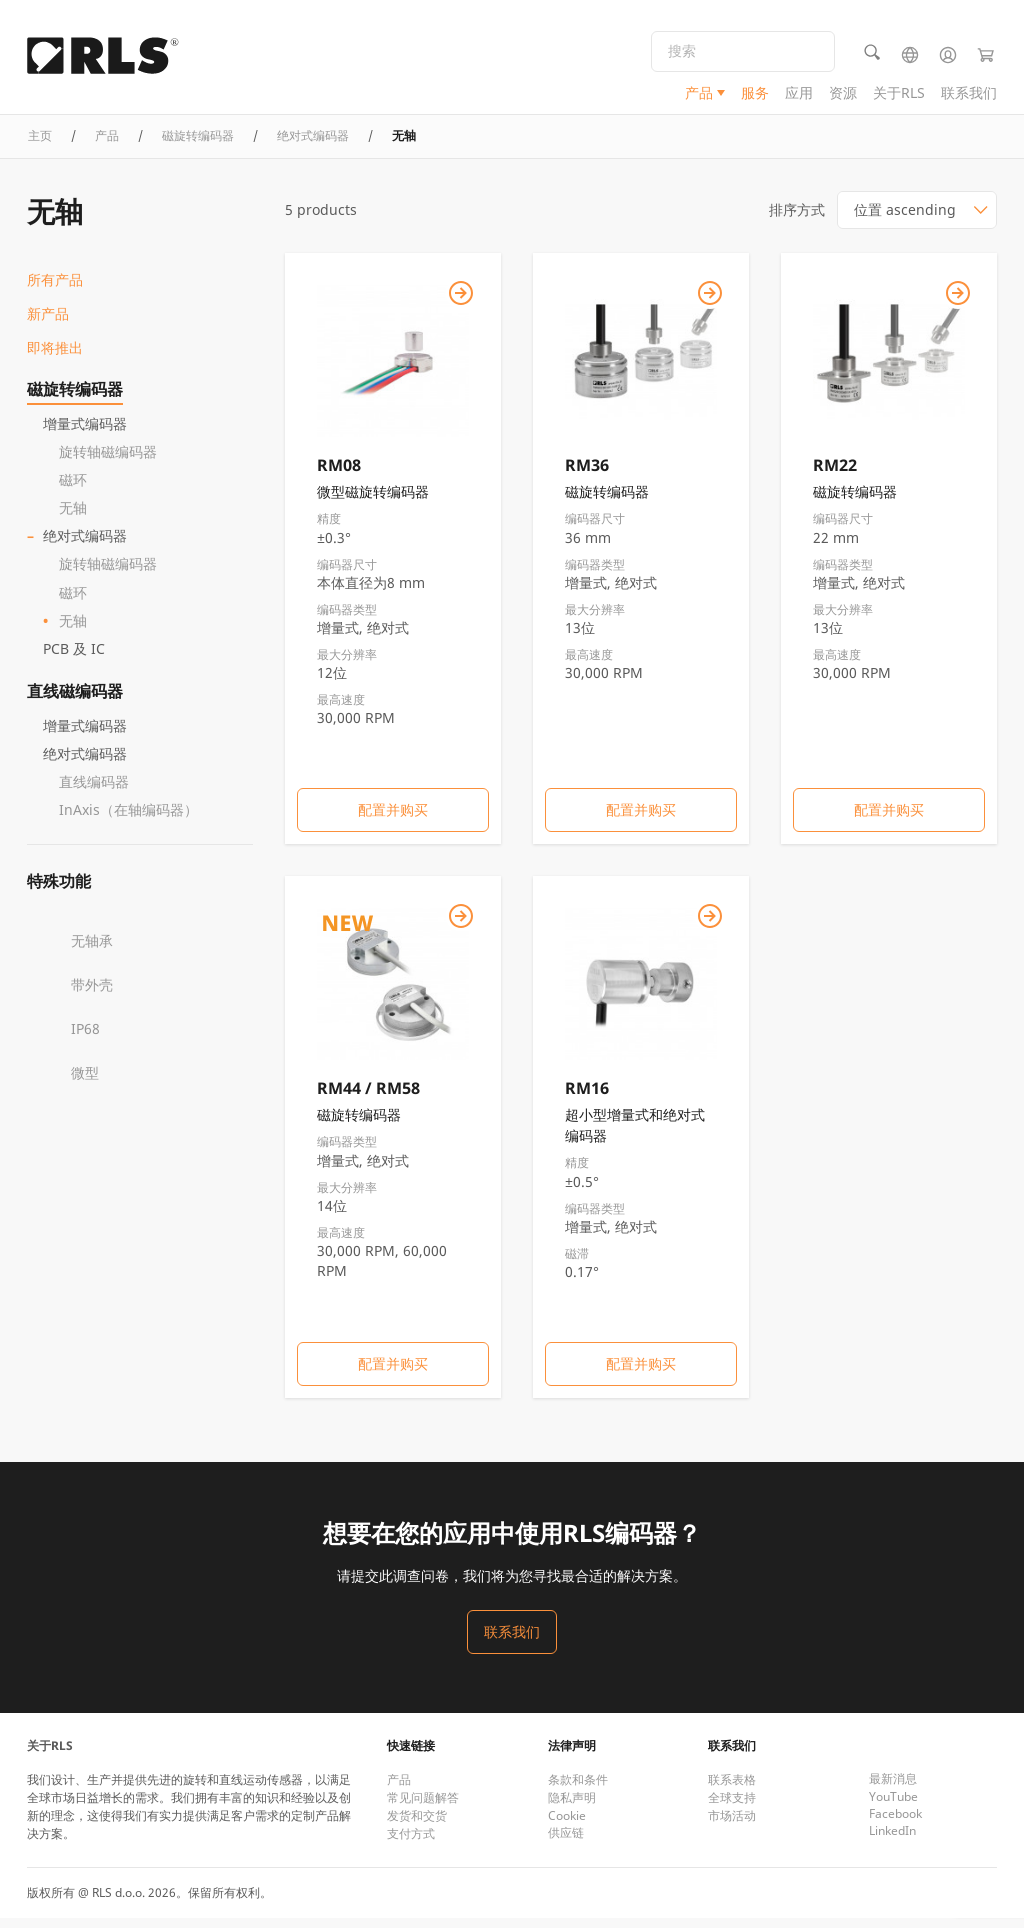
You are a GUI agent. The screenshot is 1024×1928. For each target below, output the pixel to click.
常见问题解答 (423, 1807)
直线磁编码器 (75, 700)
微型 (85, 1081)
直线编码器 (94, 790)
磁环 (73, 489)
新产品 (48, 323)
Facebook (895, 1823)
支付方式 (411, 1843)
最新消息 (893, 1788)
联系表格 (732, 1789)
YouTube (893, 1806)
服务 (755, 95)
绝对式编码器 (85, 545)
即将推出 (55, 357)
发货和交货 (417, 1825)
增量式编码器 (85, 433)
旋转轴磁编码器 (108, 461)
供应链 (566, 1842)
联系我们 (969, 95)
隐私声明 (572, 1807)
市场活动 (732, 1825)
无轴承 (92, 949)
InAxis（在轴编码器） (128, 818)
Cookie (567, 1825)
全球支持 (732, 1807)
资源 (843, 95)
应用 (799, 95)
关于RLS (899, 95)
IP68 (85, 1037)
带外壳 (92, 993)
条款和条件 (578, 1789)
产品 (699, 95)
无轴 (73, 517)
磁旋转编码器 (75, 399)
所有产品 (55, 289)
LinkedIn (892, 1840)
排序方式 (797, 219)
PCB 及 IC (74, 657)
